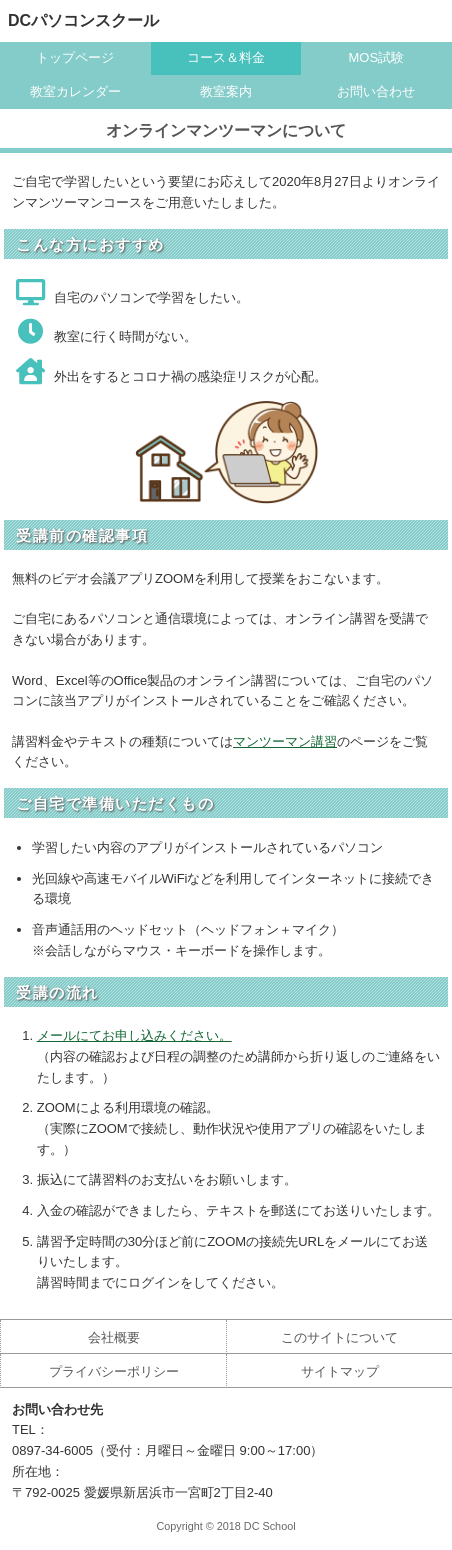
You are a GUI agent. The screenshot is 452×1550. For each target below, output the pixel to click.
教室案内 (226, 91)
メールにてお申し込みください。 (134, 1035)
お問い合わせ (376, 91)
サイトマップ (340, 1371)
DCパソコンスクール (83, 20)
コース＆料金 (226, 57)
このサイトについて (339, 1337)
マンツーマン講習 (285, 741)
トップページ (75, 57)
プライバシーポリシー (114, 1371)
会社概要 (114, 1337)
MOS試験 (376, 57)
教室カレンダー (75, 91)
